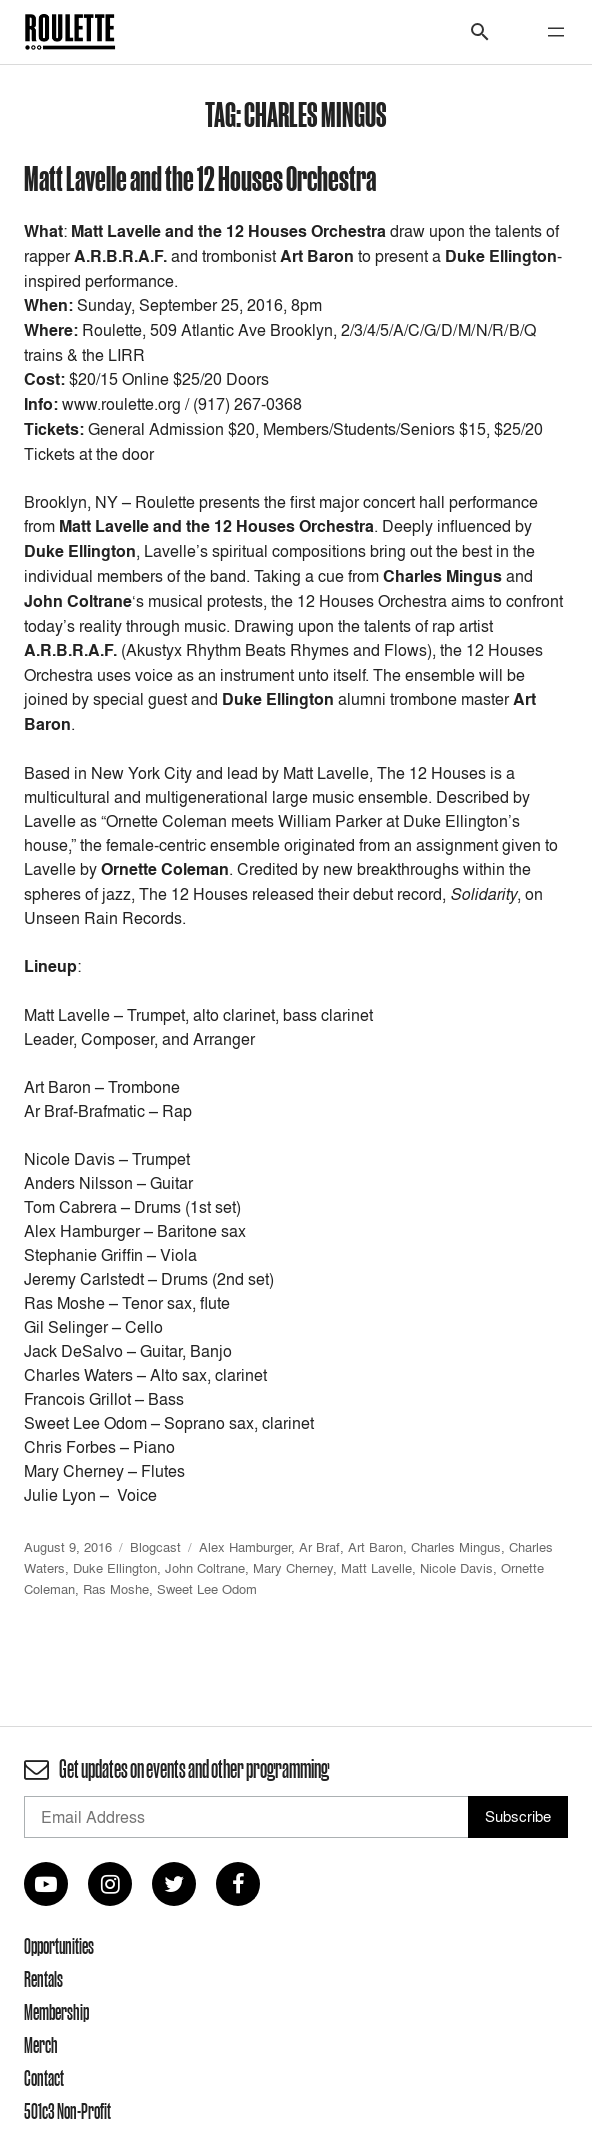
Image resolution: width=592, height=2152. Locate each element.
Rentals (43, 1979)
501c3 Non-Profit (67, 2111)
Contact (44, 2078)
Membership (56, 2012)
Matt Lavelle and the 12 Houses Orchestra (200, 177)
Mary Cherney (293, 1568)
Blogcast (155, 1547)
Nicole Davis (456, 1568)
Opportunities (59, 1946)
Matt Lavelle (376, 1568)
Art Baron (375, 1547)
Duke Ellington (115, 1568)
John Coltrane (205, 1568)
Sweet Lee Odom (207, 1589)
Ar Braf (319, 1547)
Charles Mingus (456, 1547)
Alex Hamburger (245, 1547)
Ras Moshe (116, 1589)
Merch (41, 2045)
